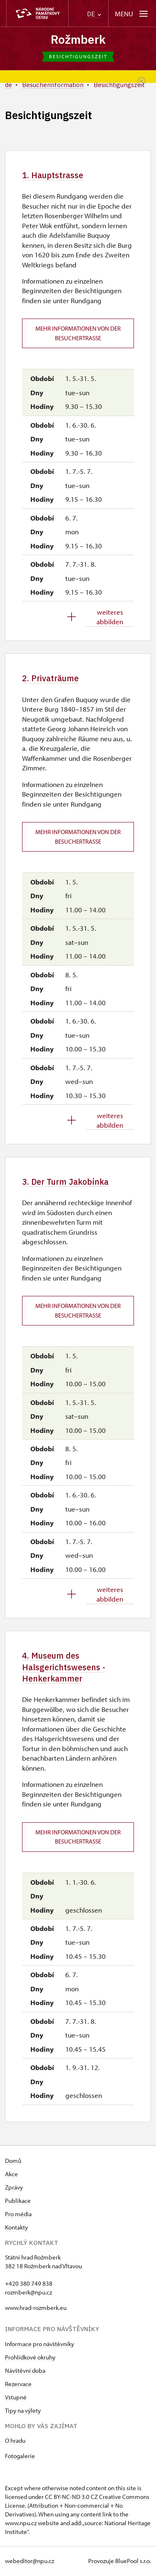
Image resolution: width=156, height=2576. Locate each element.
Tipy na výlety (23, 2411)
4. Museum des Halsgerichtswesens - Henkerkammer (63, 1667)
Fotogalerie (20, 2457)
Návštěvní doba (25, 2371)
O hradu (15, 2441)
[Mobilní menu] (132, 13)
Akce (11, 2175)
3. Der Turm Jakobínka (65, 1182)
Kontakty (16, 2228)
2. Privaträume (50, 678)
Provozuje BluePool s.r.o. (119, 2562)
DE (94, 14)
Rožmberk (78, 39)
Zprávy (14, 2188)
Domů (13, 2161)
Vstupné (16, 2398)
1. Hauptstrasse (52, 175)
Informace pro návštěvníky (39, 2345)
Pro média (18, 2215)
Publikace (18, 2201)
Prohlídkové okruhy (30, 2358)
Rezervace (18, 2385)
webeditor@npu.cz (29, 2562)
